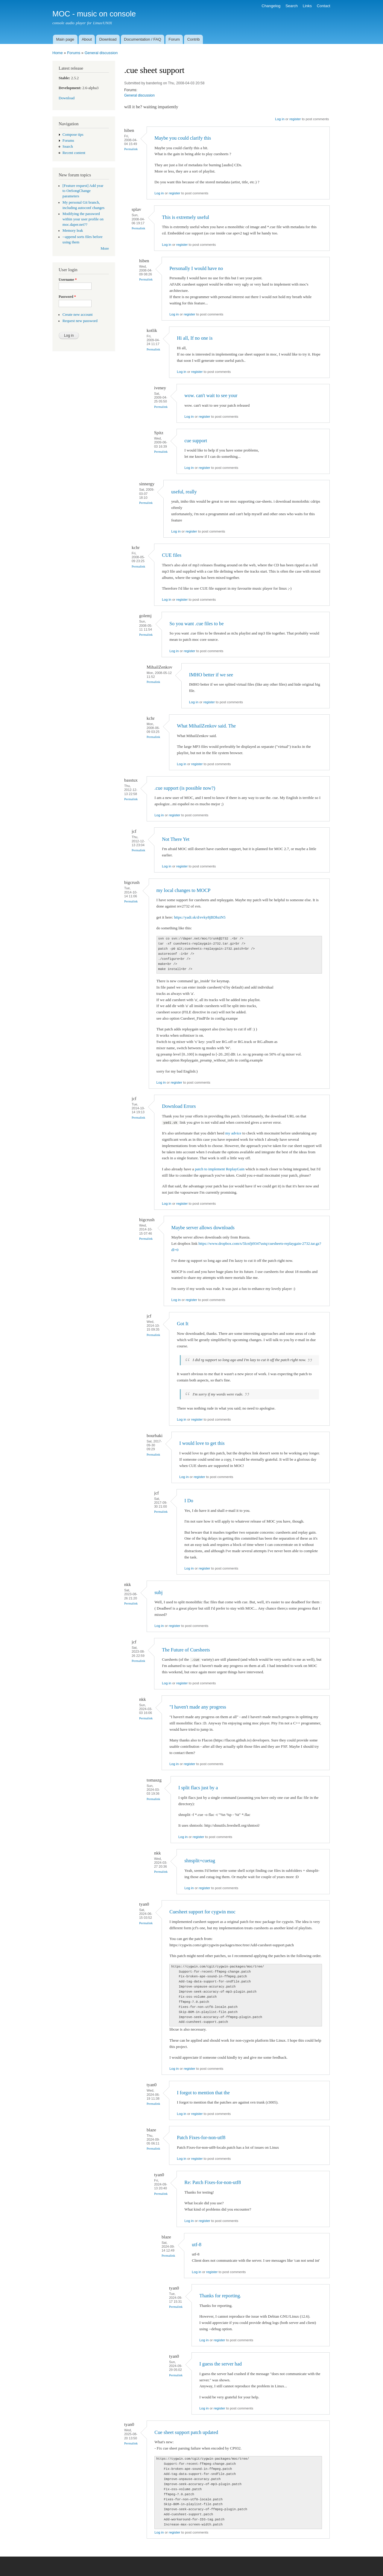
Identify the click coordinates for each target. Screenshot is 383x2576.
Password (67, 297)
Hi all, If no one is (194, 338)
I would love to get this (201, 1443)
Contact (323, 6)
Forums (73, 53)
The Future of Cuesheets (186, 1650)
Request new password (80, 321)
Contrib (193, 39)
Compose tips (73, 134)
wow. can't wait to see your (210, 395)
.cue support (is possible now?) (184, 788)
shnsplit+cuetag (199, 1860)
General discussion (101, 53)
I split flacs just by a (198, 1787)
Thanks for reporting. (220, 2296)
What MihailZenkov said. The (206, 726)
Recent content (74, 153)
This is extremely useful (185, 217)
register (295, 119)
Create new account (78, 314)
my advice (233, 1133)
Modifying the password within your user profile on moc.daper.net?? (83, 219)
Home (57, 53)
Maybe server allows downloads (203, 1227)
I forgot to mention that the (203, 2092)
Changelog (271, 6)
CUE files (171, 555)
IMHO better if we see (211, 675)
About (87, 39)
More (105, 248)
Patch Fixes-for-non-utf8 (201, 2137)
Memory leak (73, 230)
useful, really (184, 492)
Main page (65, 39)
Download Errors (179, 1106)
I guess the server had (220, 2364)
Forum (174, 39)
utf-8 (196, 2244)
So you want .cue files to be (196, 623)
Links (307, 6)
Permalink (131, 149)
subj (158, 1592)
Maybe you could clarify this (182, 138)
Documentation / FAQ (142, 39)
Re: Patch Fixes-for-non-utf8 (212, 2182)
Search (291, 6)
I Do (188, 1500)
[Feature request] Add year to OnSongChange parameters (83, 191)
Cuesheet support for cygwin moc (202, 1912)
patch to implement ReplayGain (219, 1169)
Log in (279, 119)
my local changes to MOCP (183, 890)
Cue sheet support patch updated (186, 2432)
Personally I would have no (196, 268)
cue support (195, 440)
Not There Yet (175, 839)
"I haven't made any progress (197, 1707)
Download (108, 39)
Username (68, 279)
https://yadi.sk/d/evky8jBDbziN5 (199, 917)
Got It (183, 1323)
